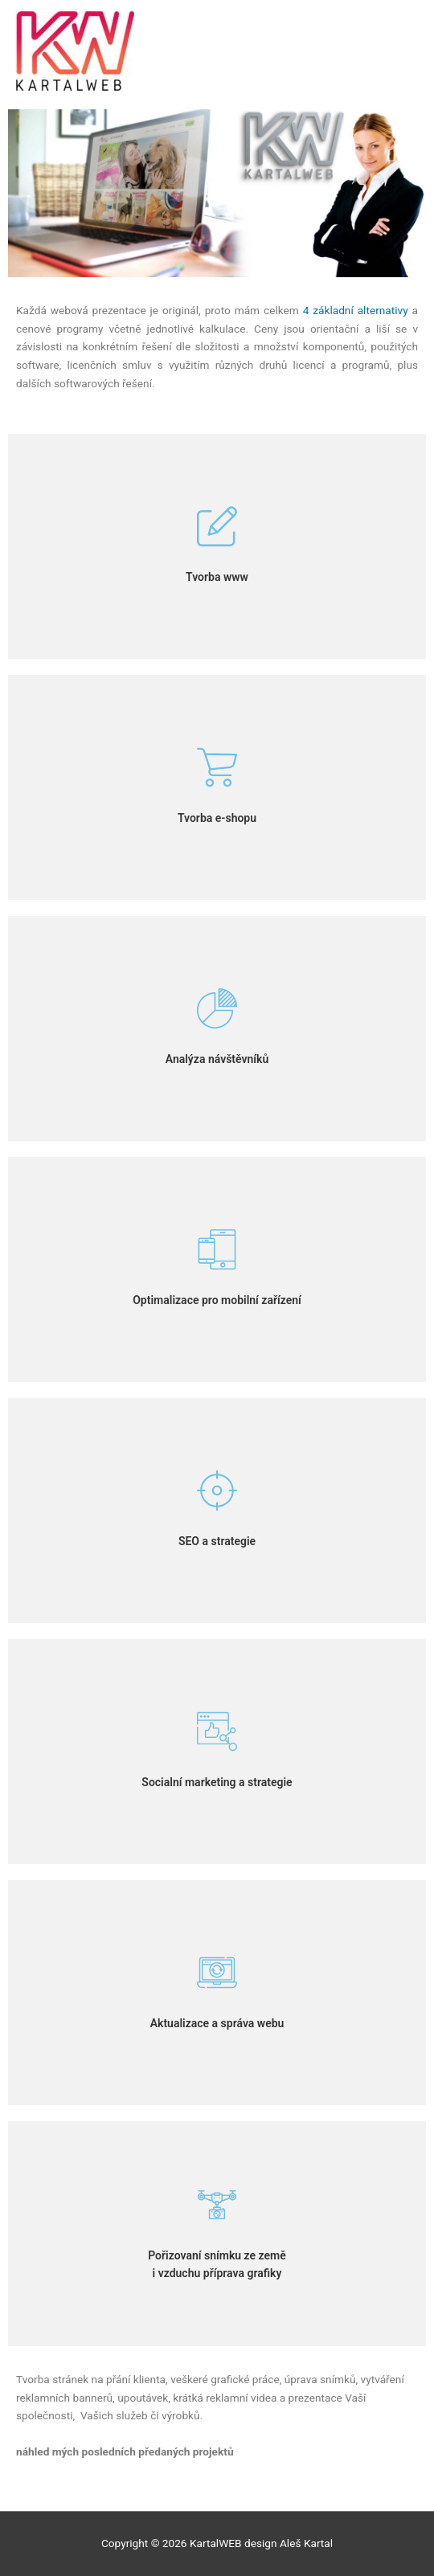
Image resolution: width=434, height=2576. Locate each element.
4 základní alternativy (355, 310)
